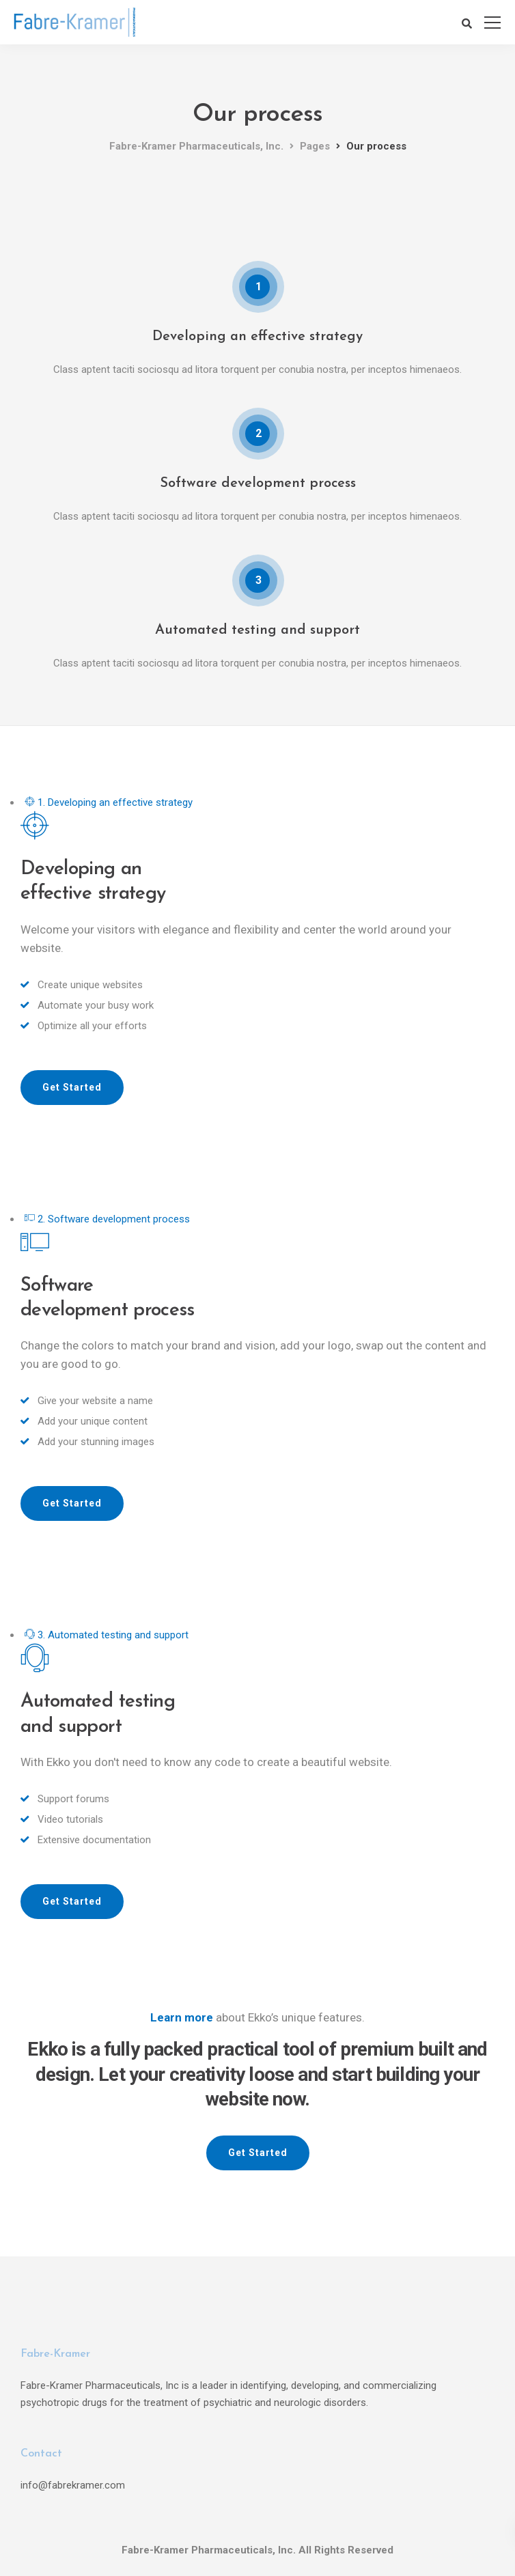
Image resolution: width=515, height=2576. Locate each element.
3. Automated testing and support (107, 1635)
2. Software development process (107, 1219)
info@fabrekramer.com (72, 2485)
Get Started (72, 1087)
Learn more (181, 2017)
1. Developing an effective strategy (109, 802)
